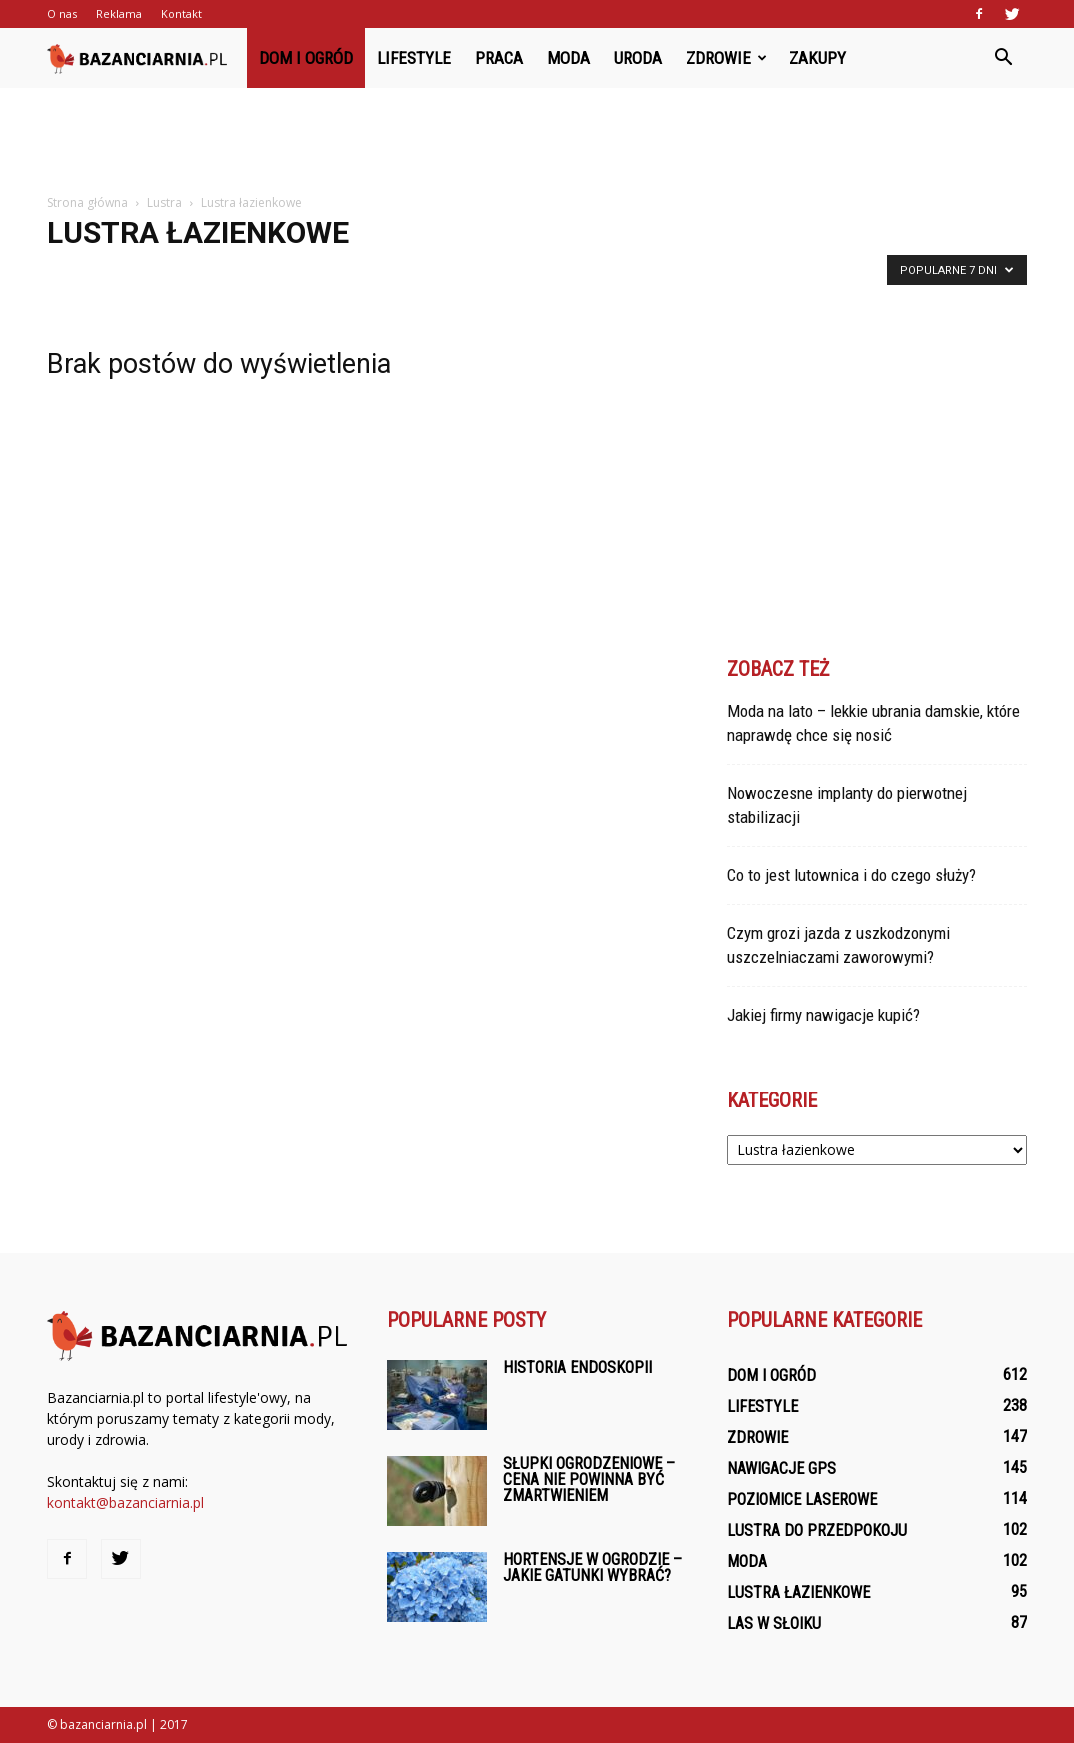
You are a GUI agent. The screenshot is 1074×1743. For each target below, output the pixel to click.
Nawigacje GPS (781, 1468)
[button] (1003, 58)
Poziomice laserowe (802, 1499)
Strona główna (87, 202)
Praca (499, 58)
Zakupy (817, 58)
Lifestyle (414, 58)
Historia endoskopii (577, 1367)
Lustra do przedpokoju (817, 1530)
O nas (62, 13)
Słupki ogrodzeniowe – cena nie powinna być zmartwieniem (589, 1479)
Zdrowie (726, 58)
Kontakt (181, 13)
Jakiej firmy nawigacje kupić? (823, 1015)
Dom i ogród (306, 58)
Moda (568, 58)
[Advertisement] (537, 142)
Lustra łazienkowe (798, 1592)
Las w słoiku (774, 1623)
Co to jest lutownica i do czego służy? (851, 875)
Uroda (638, 58)
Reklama (119, 13)
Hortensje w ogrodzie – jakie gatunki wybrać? (592, 1567)
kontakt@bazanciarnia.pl (125, 1502)
